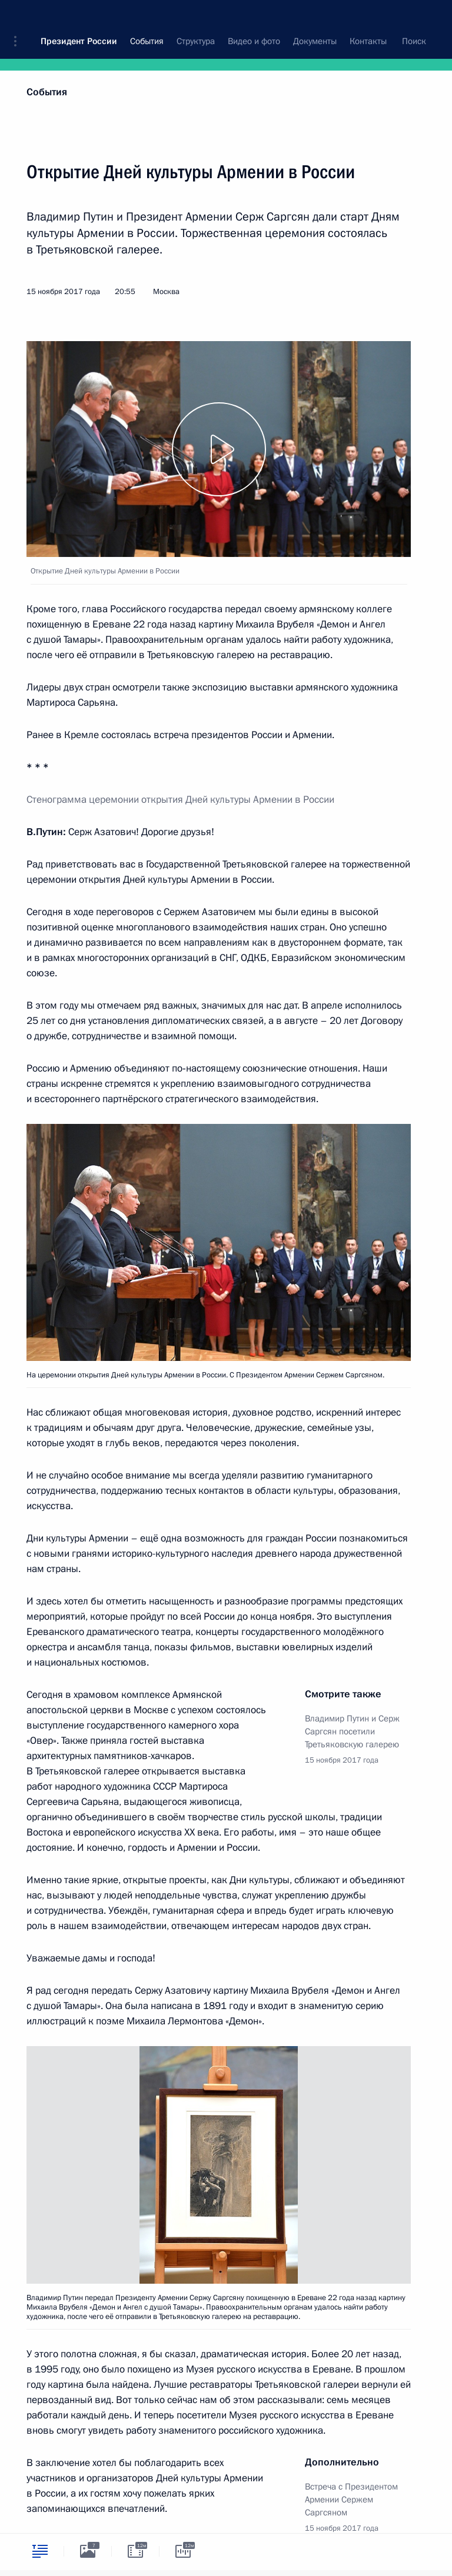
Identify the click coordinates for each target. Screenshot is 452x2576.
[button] (19, 17)
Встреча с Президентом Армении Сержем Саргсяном (351, 2499)
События (46, 92)
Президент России (79, 18)
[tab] (40, 2551)
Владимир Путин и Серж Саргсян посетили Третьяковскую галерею (352, 1731)
